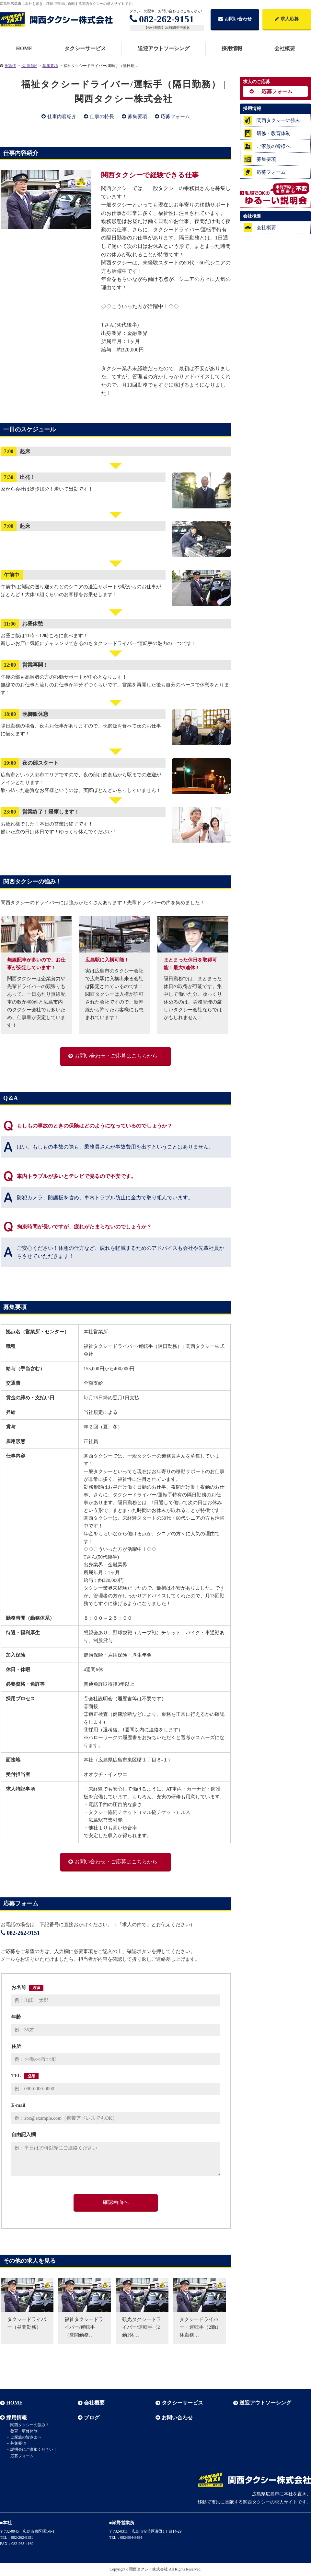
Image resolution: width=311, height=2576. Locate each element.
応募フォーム (175, 116)
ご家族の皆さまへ (25, 2437)
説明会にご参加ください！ (33, 2449)
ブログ (91, 2417)
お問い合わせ (235, 19)
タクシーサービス (85, 48)
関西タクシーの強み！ (29, 2425)
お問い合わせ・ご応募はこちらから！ (119, 1056)
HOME (24, 48)
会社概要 (266, 227)
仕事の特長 (102, 116)
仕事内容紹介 (61, 116)
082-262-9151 (162, 19)
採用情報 (232, 48)
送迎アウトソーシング (164, 48)
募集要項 (137, 116)
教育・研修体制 (24, 2431)
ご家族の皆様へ (274, 146)
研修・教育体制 (274, 133)
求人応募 (287, 19)
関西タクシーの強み (278, 120)
